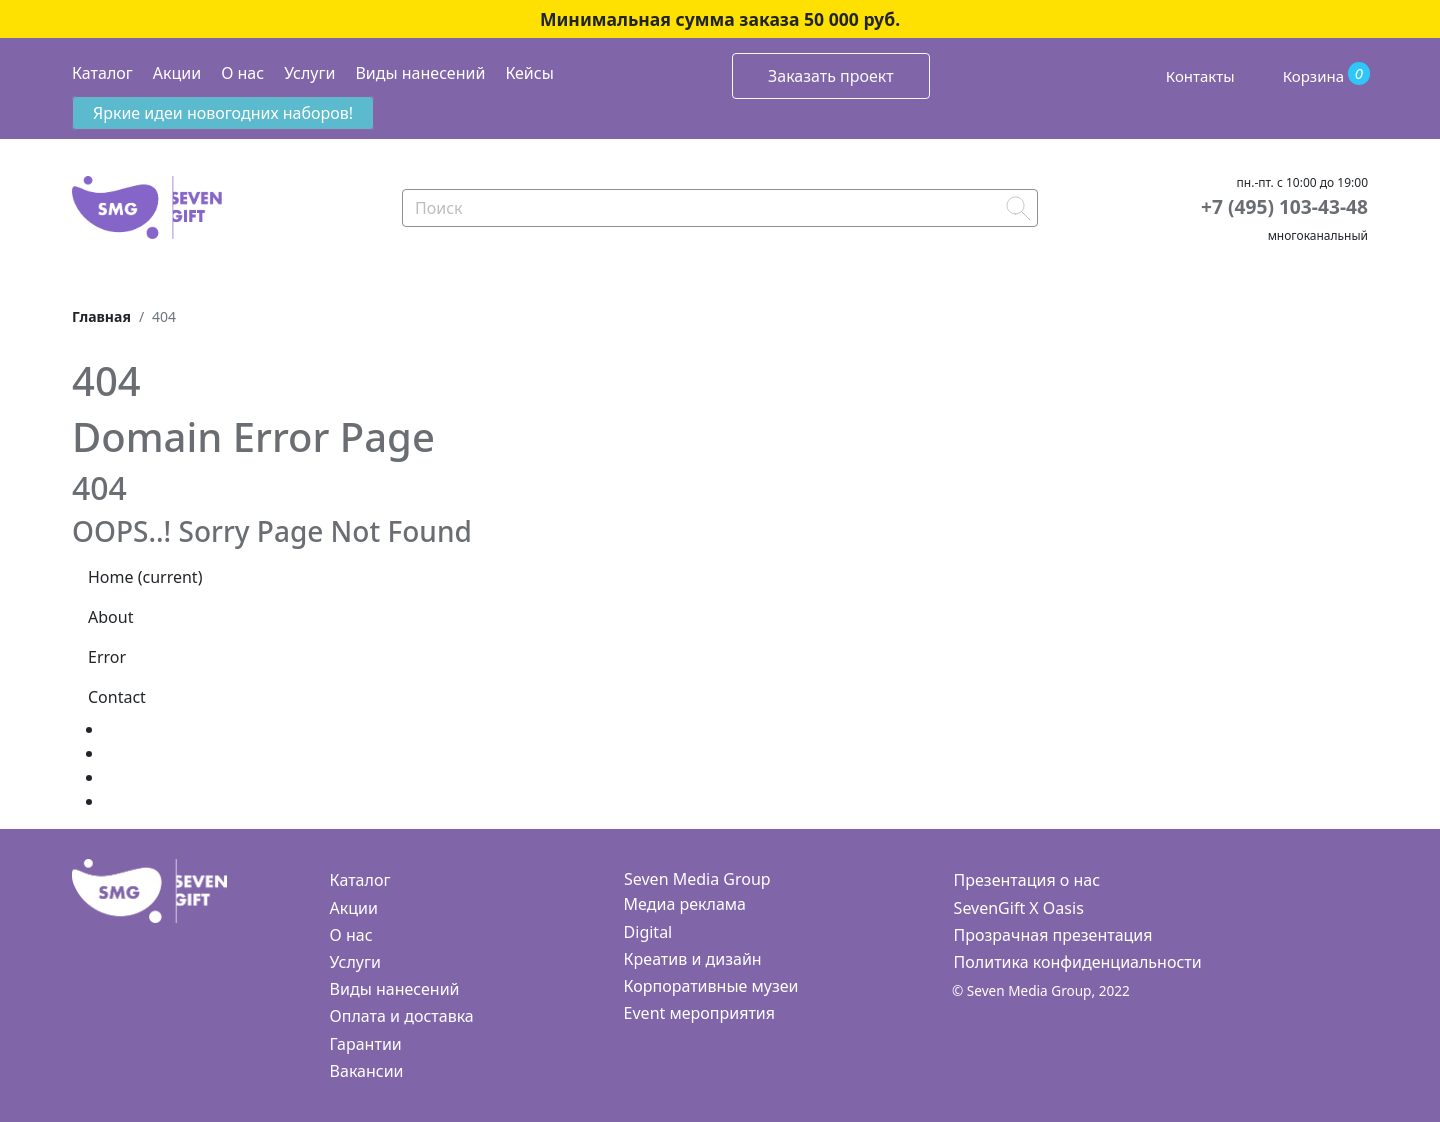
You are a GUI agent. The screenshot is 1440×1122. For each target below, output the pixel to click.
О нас (242, 73)
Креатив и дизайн (693, 959)
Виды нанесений (420, 73)
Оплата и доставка (402, 1016)
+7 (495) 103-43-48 (1284, 206)
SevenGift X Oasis (1019, 908)
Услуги (309, 73)
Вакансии (367, 1071)
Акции (177, 73)
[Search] (720, 208)
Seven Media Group (697, 879)
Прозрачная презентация (1053, 935)
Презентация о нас (1027, 880)
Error (107, 657)
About (110, 617)
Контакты (1200, 76)
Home (145, 577)
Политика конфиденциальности (1078, 962)
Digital (648, 932)
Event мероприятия (699, 1013)
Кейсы (529, 73)
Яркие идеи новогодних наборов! (223, 113)
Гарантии (366, 1044)
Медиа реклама (685, 904)
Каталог (102, 73)
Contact (117, 697)
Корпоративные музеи (711, 986)
